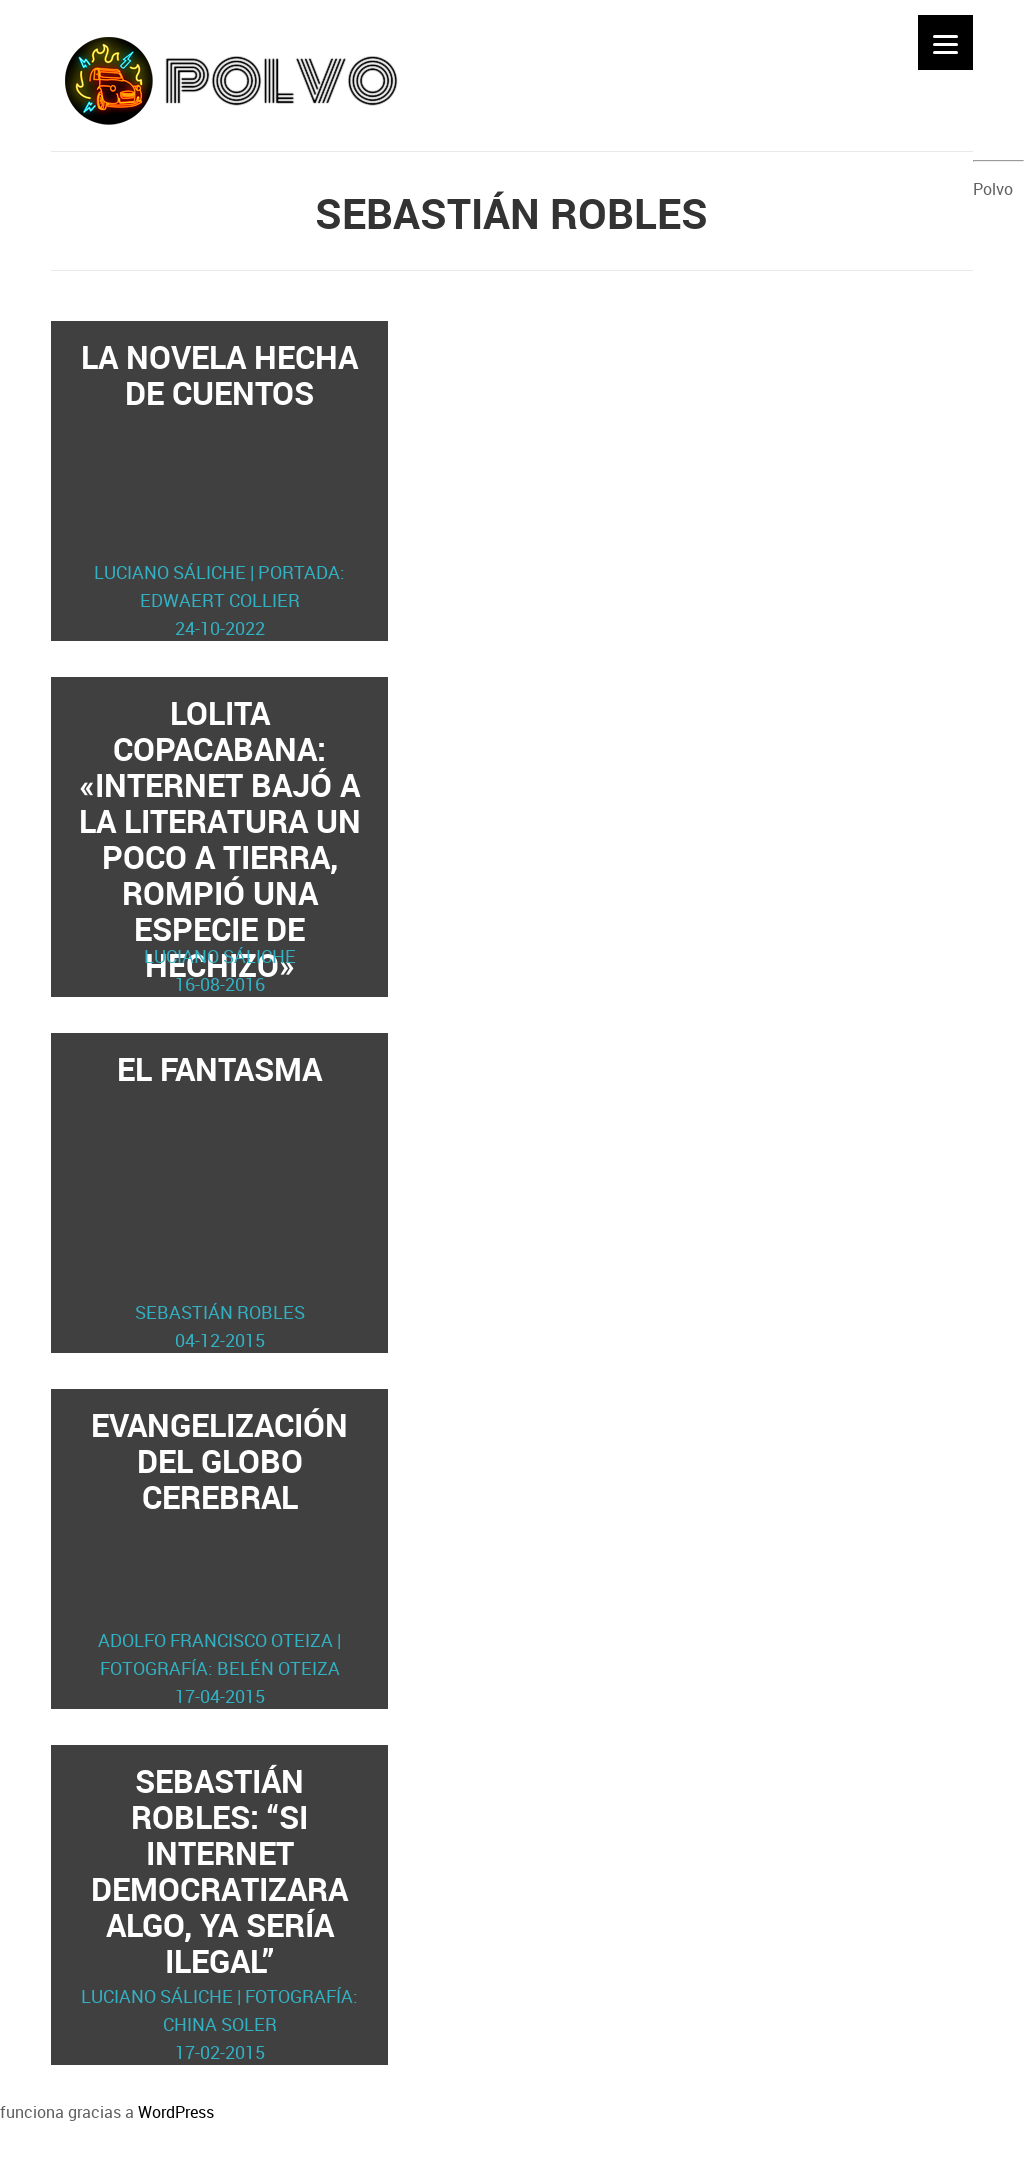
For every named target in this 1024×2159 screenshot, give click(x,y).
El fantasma (220, 1200)
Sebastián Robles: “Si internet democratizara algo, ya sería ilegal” (220, 1912)
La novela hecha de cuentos (220, 488)
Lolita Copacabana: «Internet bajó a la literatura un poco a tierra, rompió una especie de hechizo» (220, 844)
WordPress (176, 2112)
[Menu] (945, 42)
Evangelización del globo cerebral (220, 1556)
